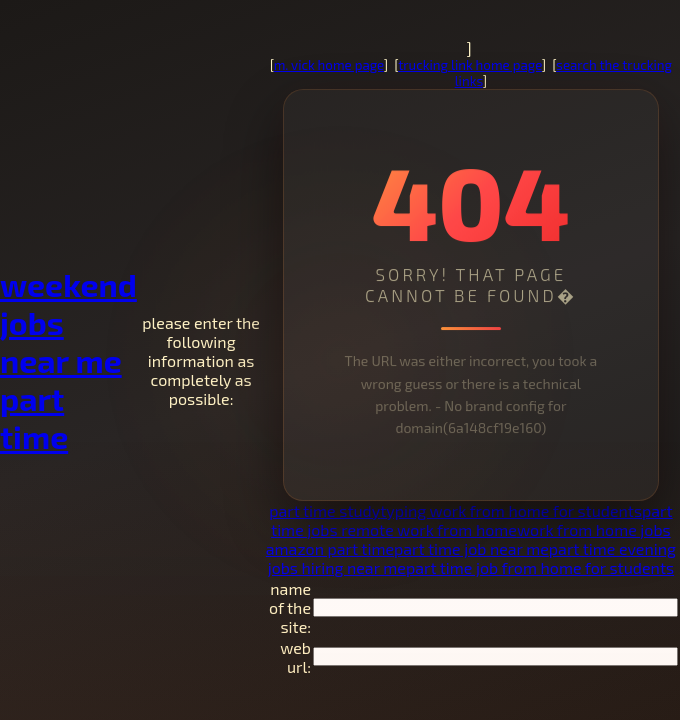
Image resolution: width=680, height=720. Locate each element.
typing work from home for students (511, 510)
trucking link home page (470, 65)
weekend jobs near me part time (68, 360)
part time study (324, 510)
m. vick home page (329, 65)
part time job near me (471, 548)
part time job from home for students (540, 567)
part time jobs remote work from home (472, 520)
